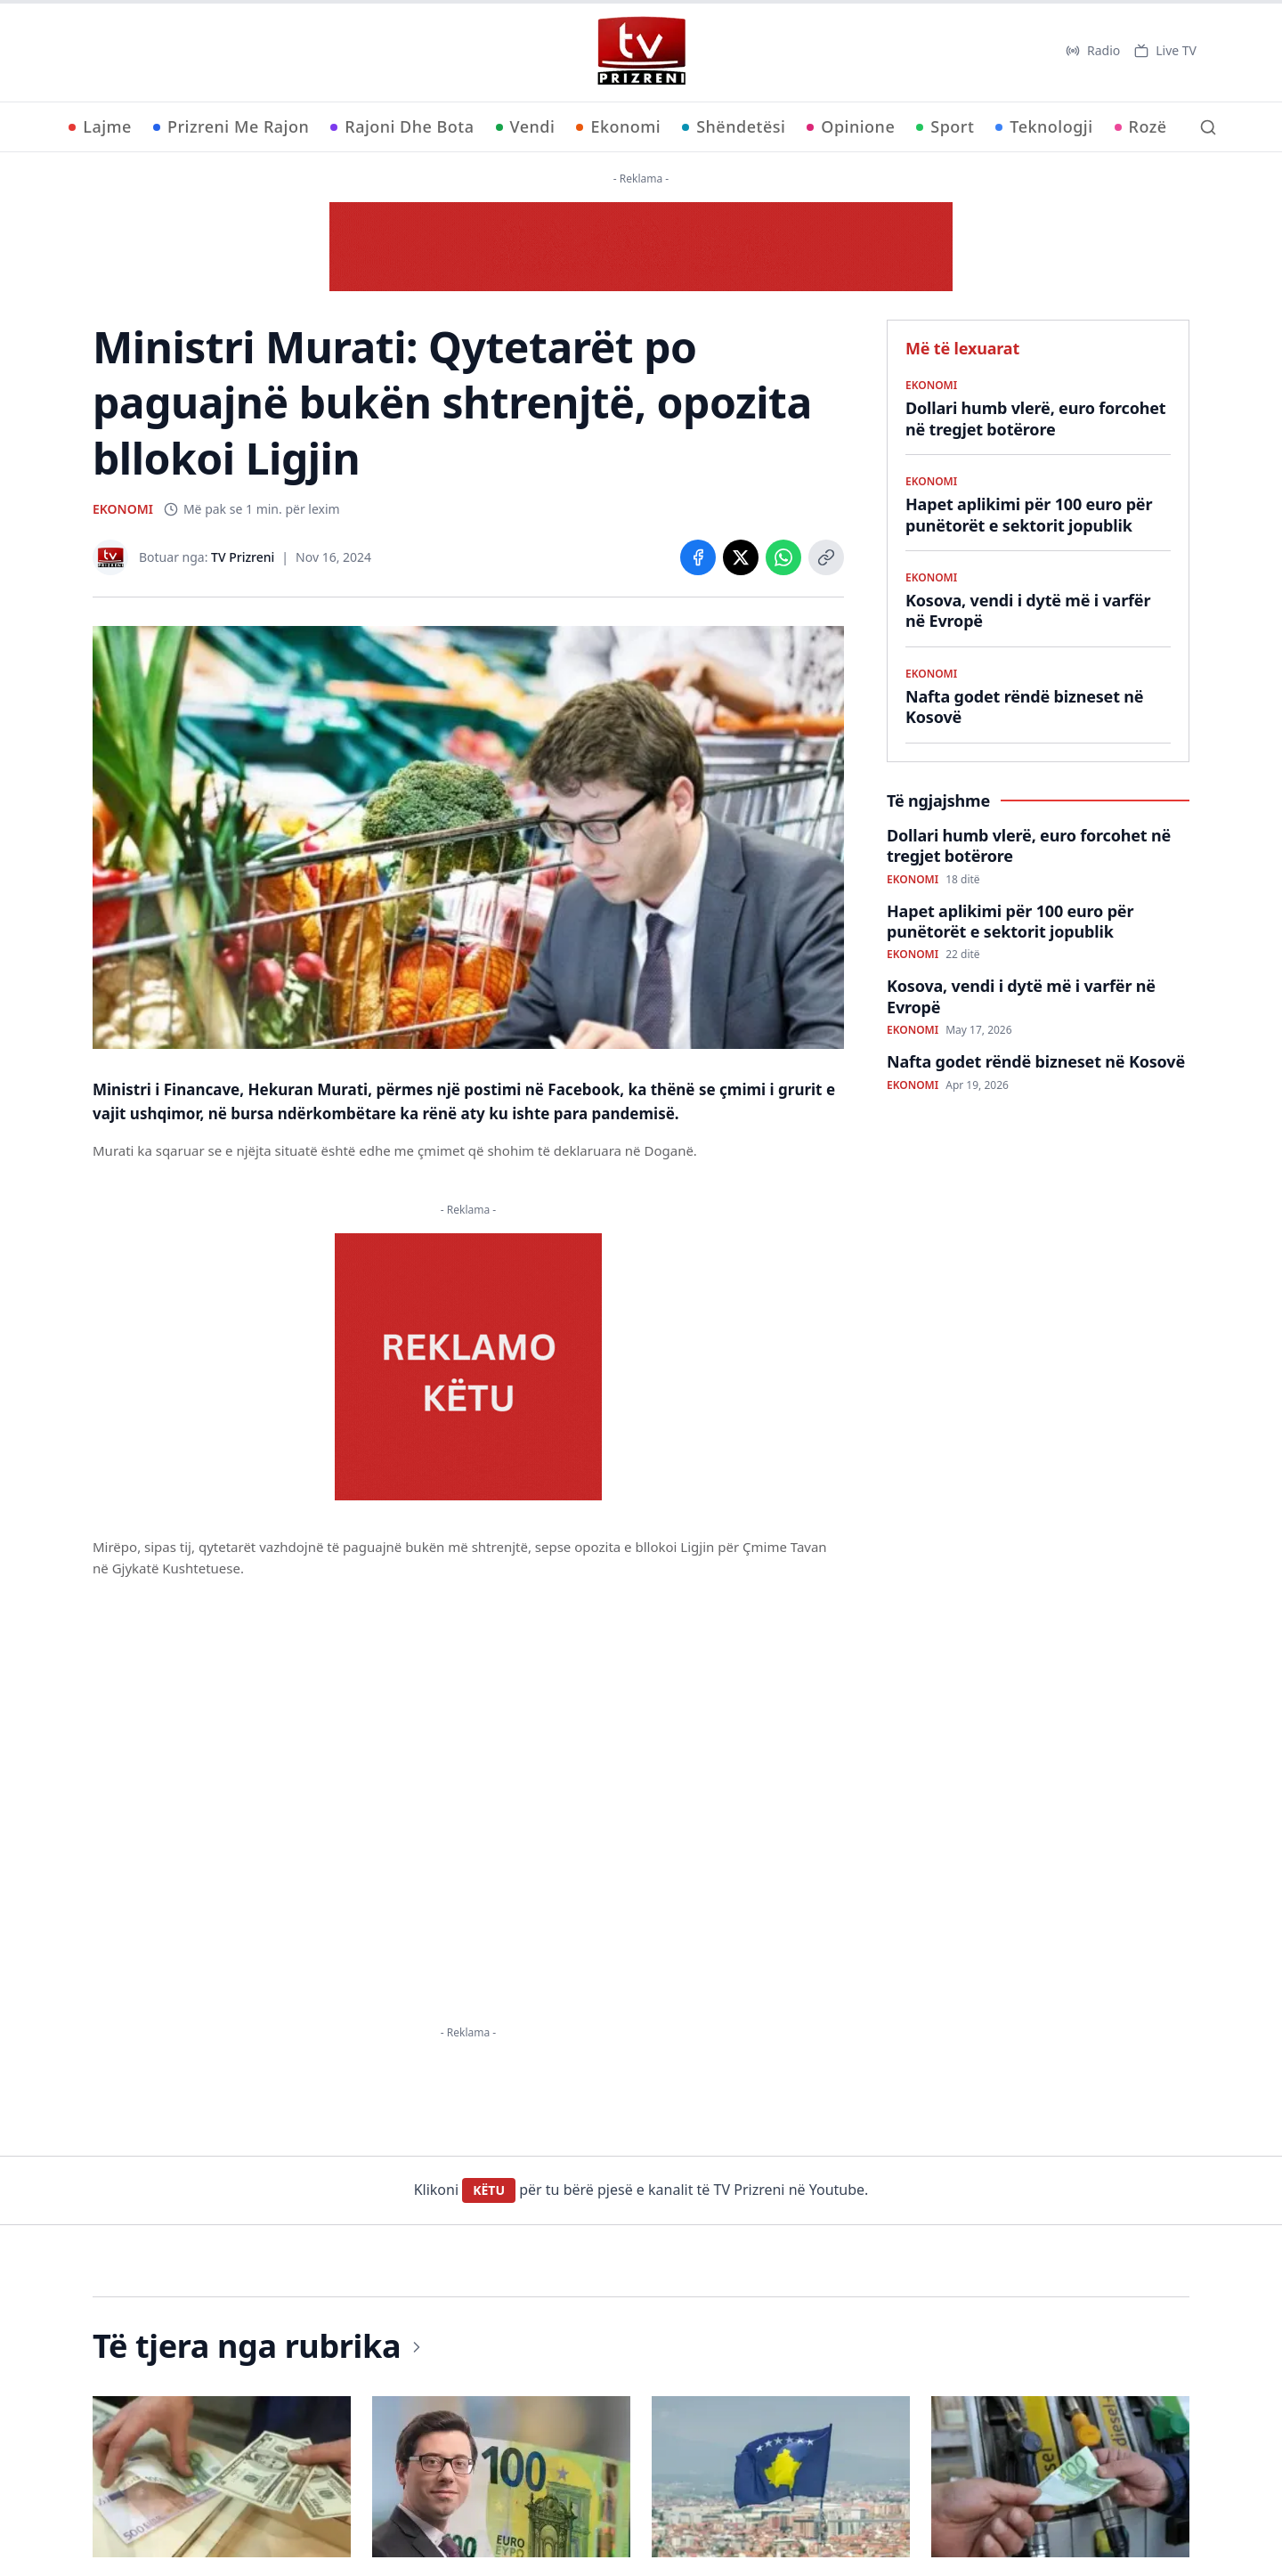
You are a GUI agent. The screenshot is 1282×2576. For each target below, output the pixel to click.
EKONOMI (123, 508)
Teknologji (1043, 126)
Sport (945, 126)
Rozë (1141, 126)
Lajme (100, 126)
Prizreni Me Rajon (231, 126)
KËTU (489, 2190)
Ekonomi (618, 126)
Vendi (526, 126)
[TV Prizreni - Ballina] (641, 51)
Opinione (851, 126)
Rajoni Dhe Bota (402, 126)
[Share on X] (741, 557)
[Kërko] (1208, 127)
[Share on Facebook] (698, 557)
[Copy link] (826, 557)
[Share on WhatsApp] (783, 557)
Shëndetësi (733, 126)
